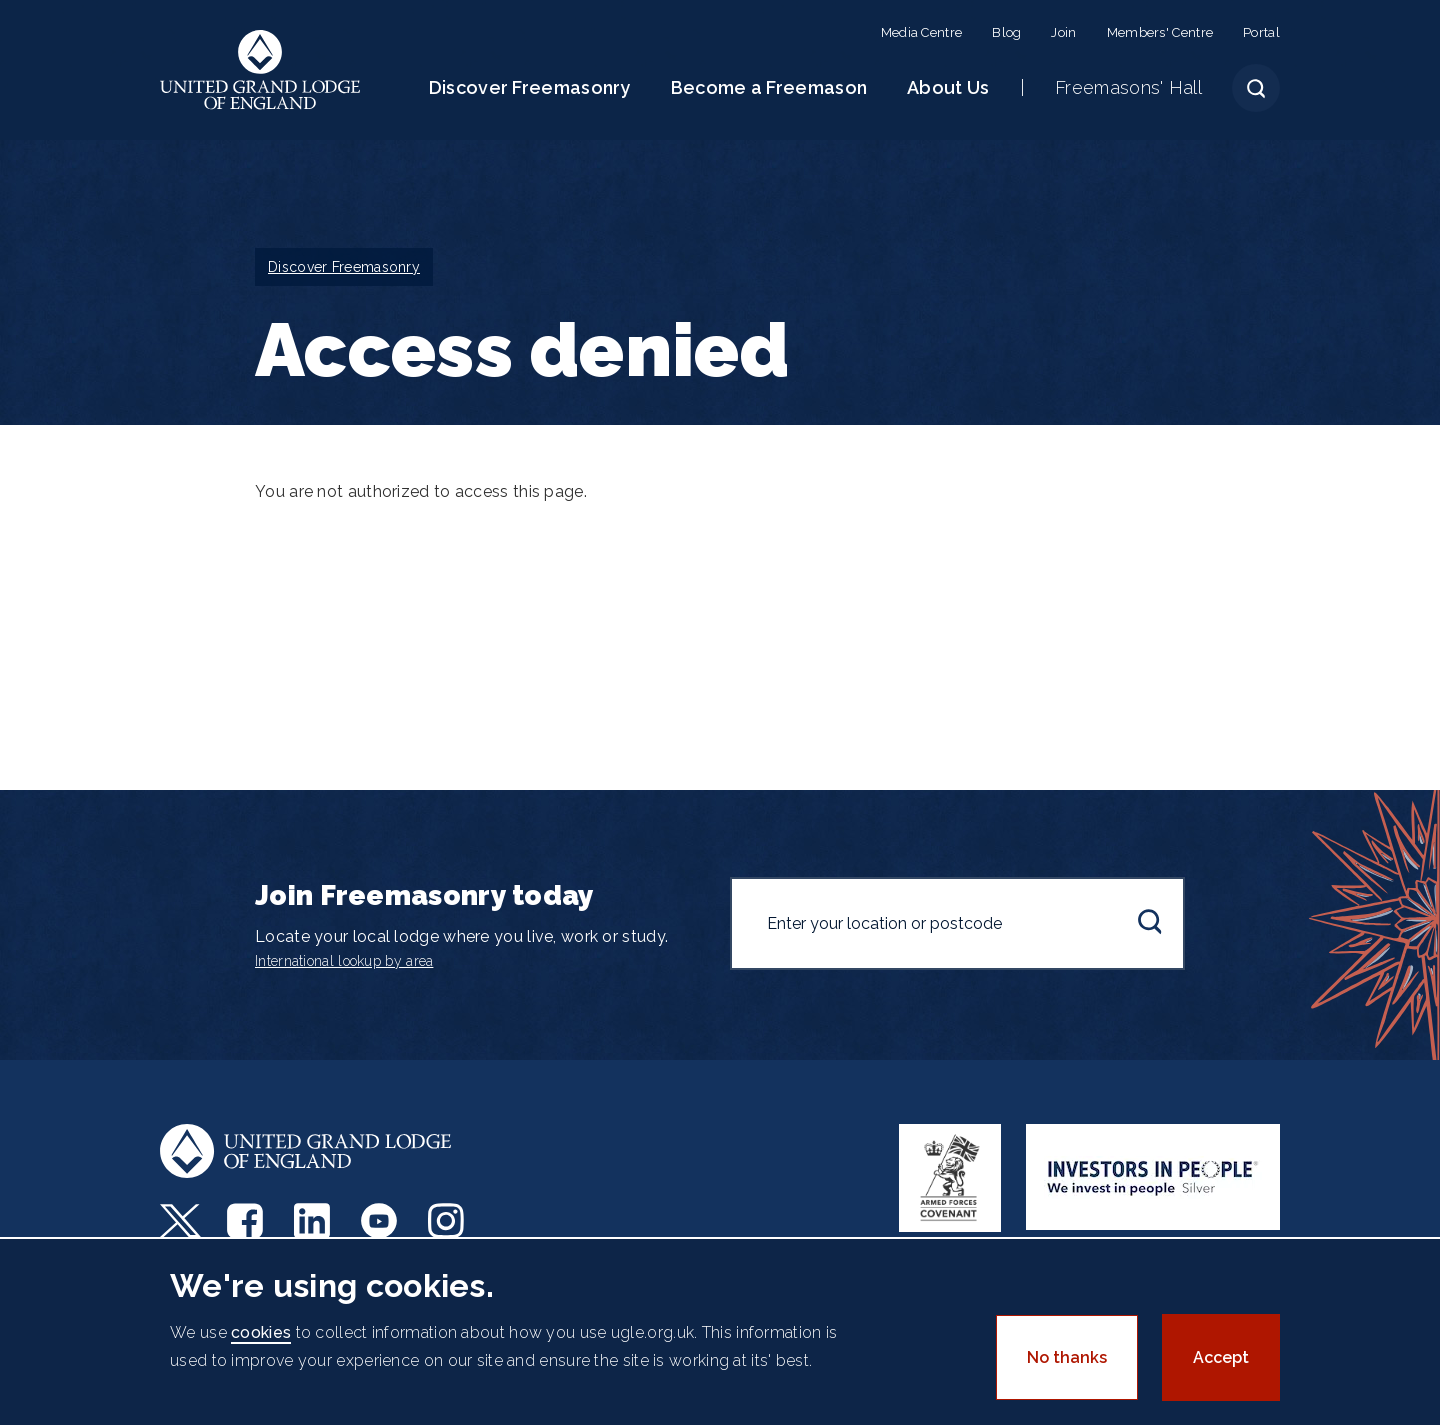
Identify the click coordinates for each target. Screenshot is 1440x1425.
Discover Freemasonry (530, 87)
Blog (1006, 32)
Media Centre (922, 32)
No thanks (1067, 1357)
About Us (948, 87)
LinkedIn (314, 1221)
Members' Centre (1160, 32)
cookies (261, 1332)
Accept (1221, 1357)
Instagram (448, 1221)
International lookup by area (344, 961)
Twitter (180, 1221)
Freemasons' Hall (1128, 87)
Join (1063, 32)
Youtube (381, 1221)
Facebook (247, 1221)
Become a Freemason (769, 87)
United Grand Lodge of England (260, 70)
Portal (1261, 32)
